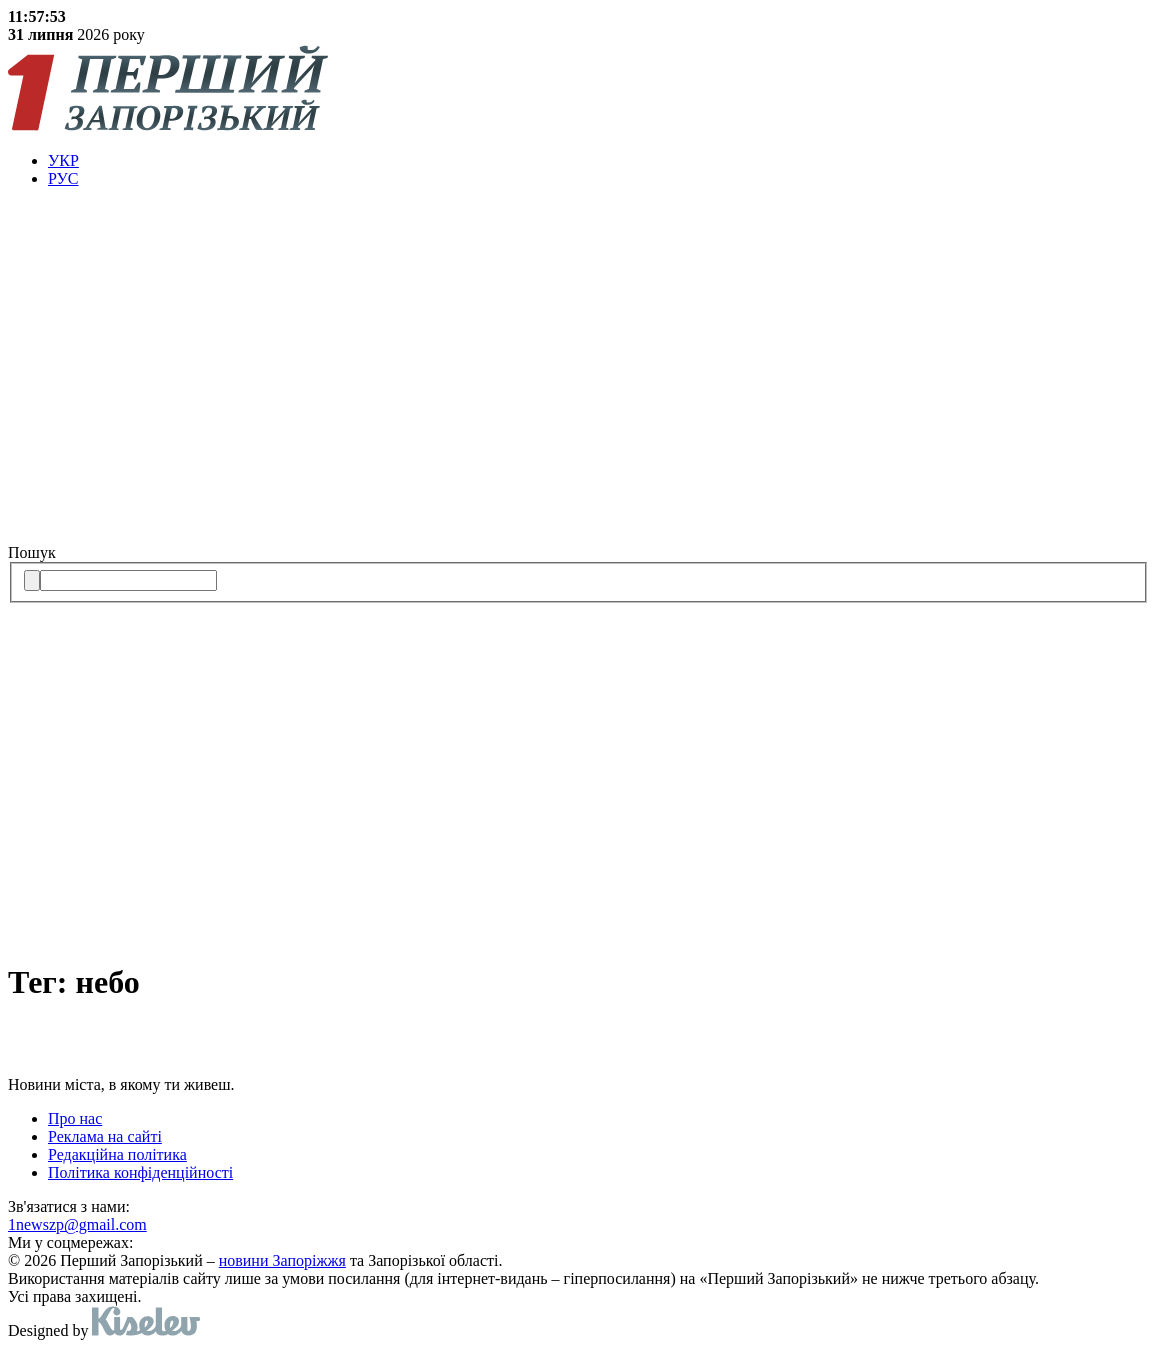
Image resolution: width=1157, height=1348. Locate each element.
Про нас (75, 1118)
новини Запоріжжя (282, 1260)
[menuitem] (598, 161)
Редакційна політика (117, 1154)
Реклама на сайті (105, 1136)
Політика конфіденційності (140, 1172)
